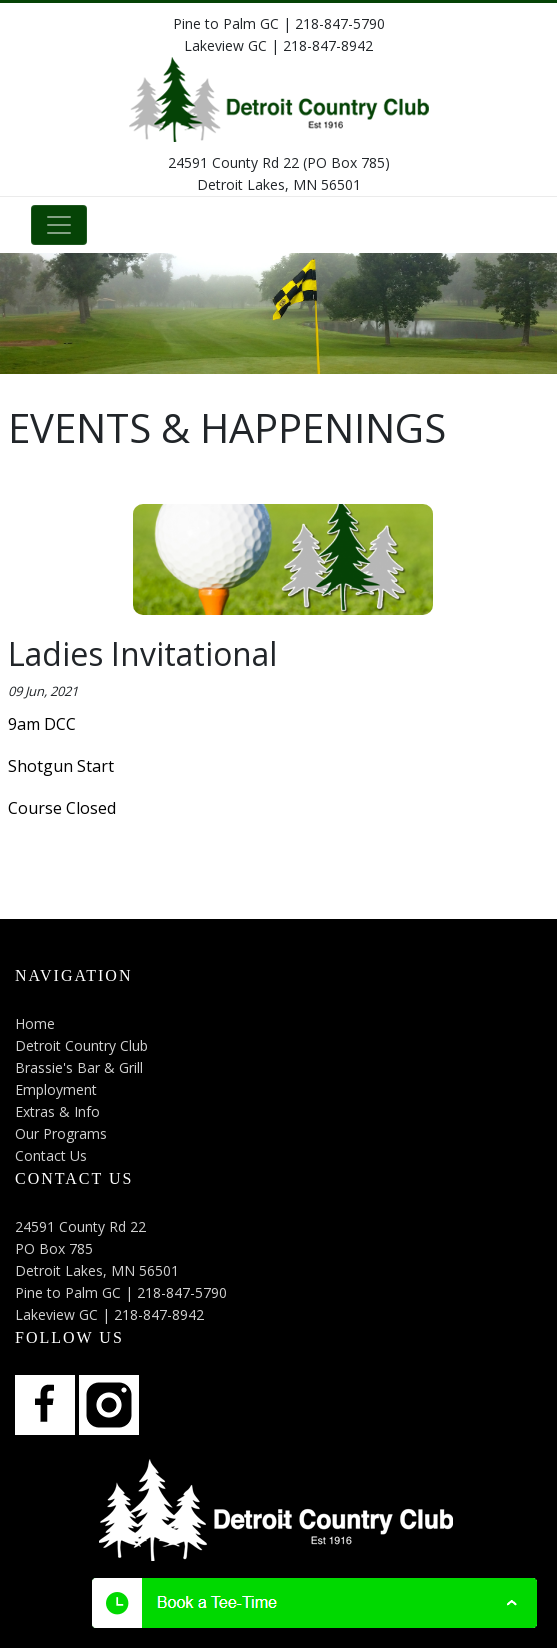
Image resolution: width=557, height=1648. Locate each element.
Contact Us (51, 1155)
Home (35, 1023)
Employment (56, 1089)
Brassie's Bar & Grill (79, 1067)
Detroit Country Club (81, 1045)
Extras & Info (57, 1111)
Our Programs (61, 1133)
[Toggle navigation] (59, 225)
